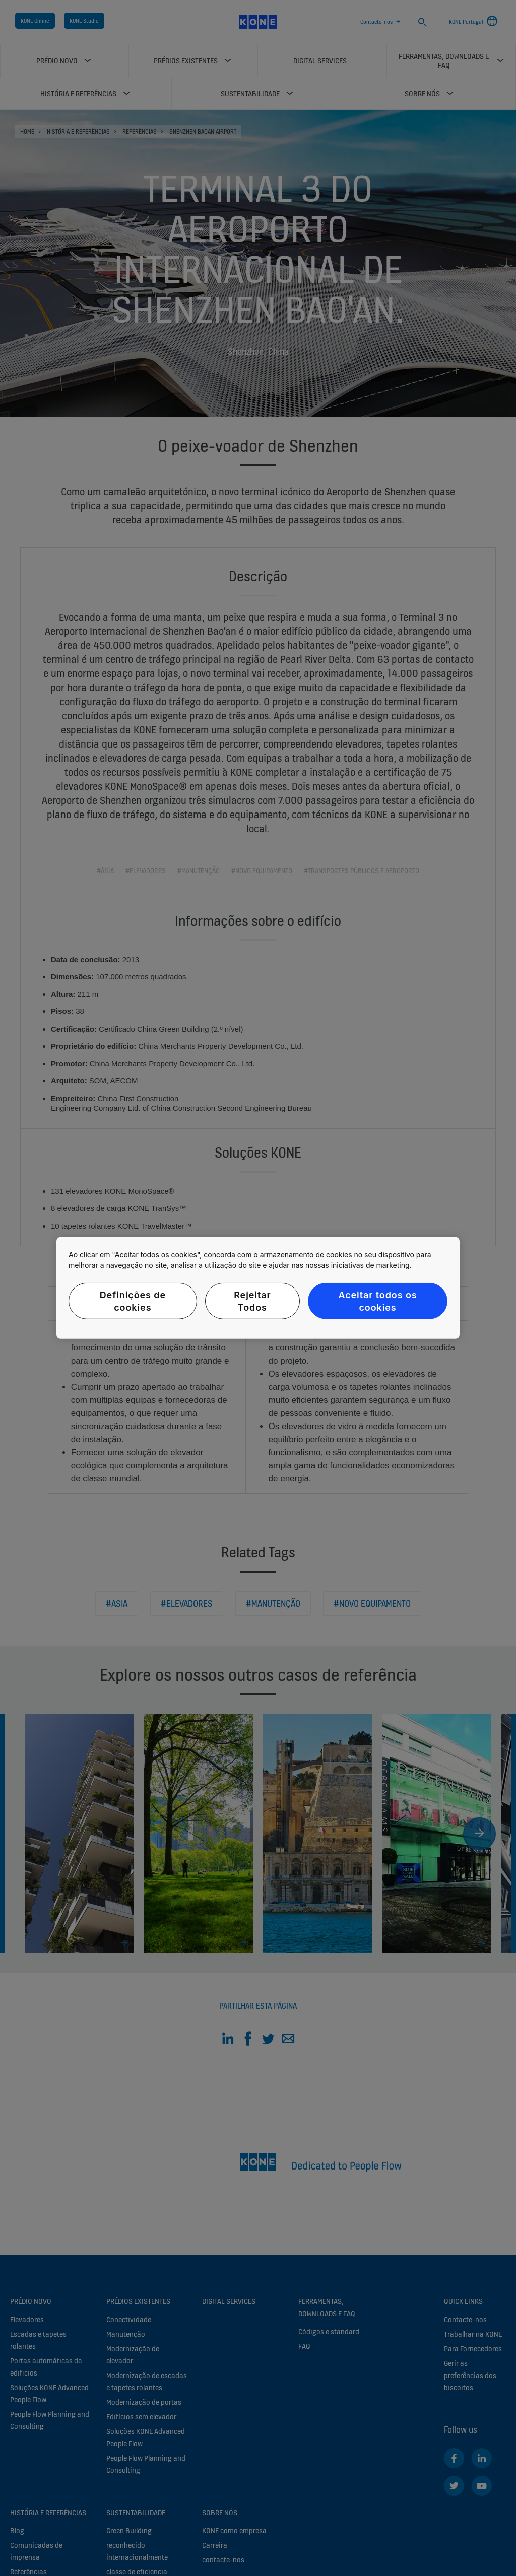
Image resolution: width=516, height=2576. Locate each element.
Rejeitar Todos (252, 1301)
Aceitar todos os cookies (377, 1301)
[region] (258, 1288)
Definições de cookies (133, 1301)
